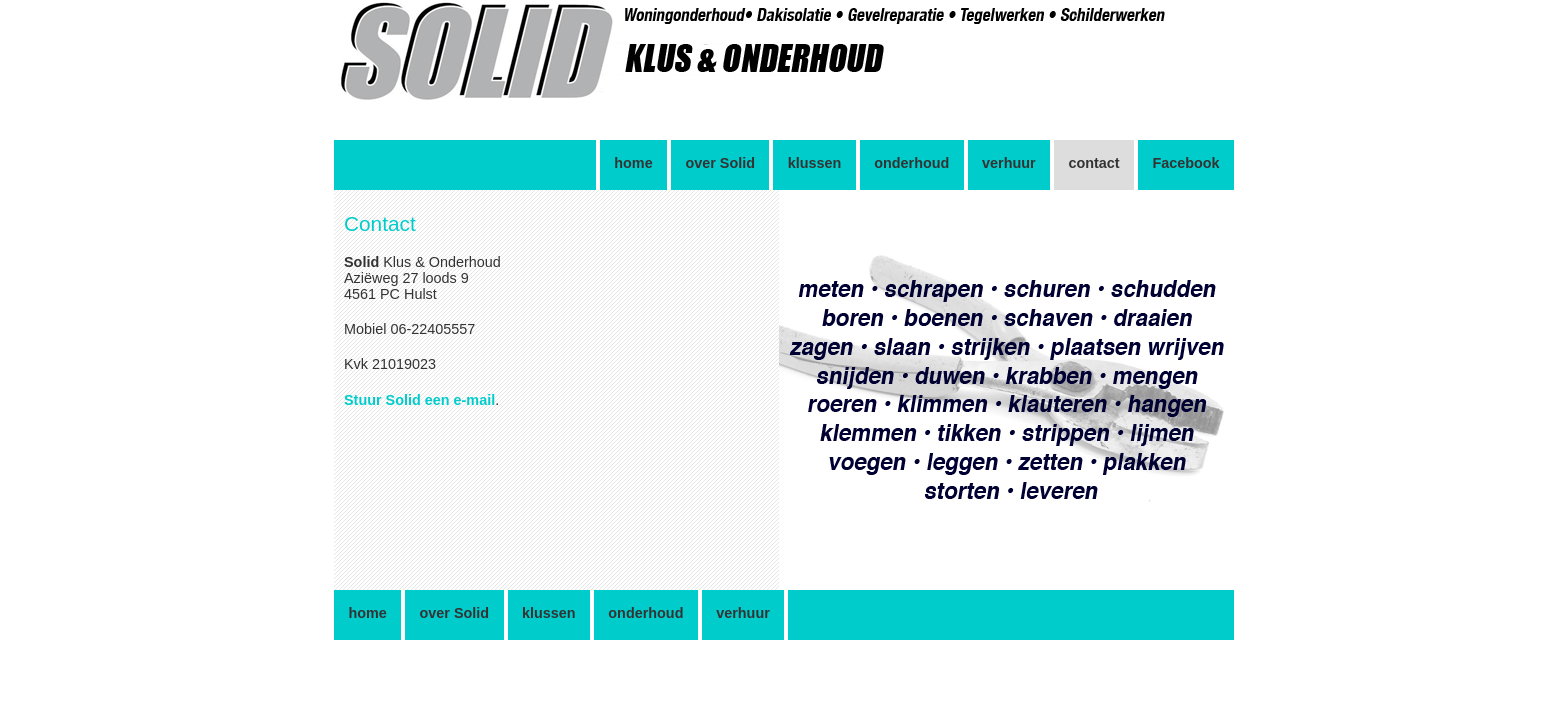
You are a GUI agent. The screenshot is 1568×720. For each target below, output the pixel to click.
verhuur (1009, 163)
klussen (815, 163)
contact (1093, 163)
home (633, 163)
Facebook (1185, 163)
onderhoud (911, 163)
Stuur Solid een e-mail (419, 400)
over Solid (720, 163)
